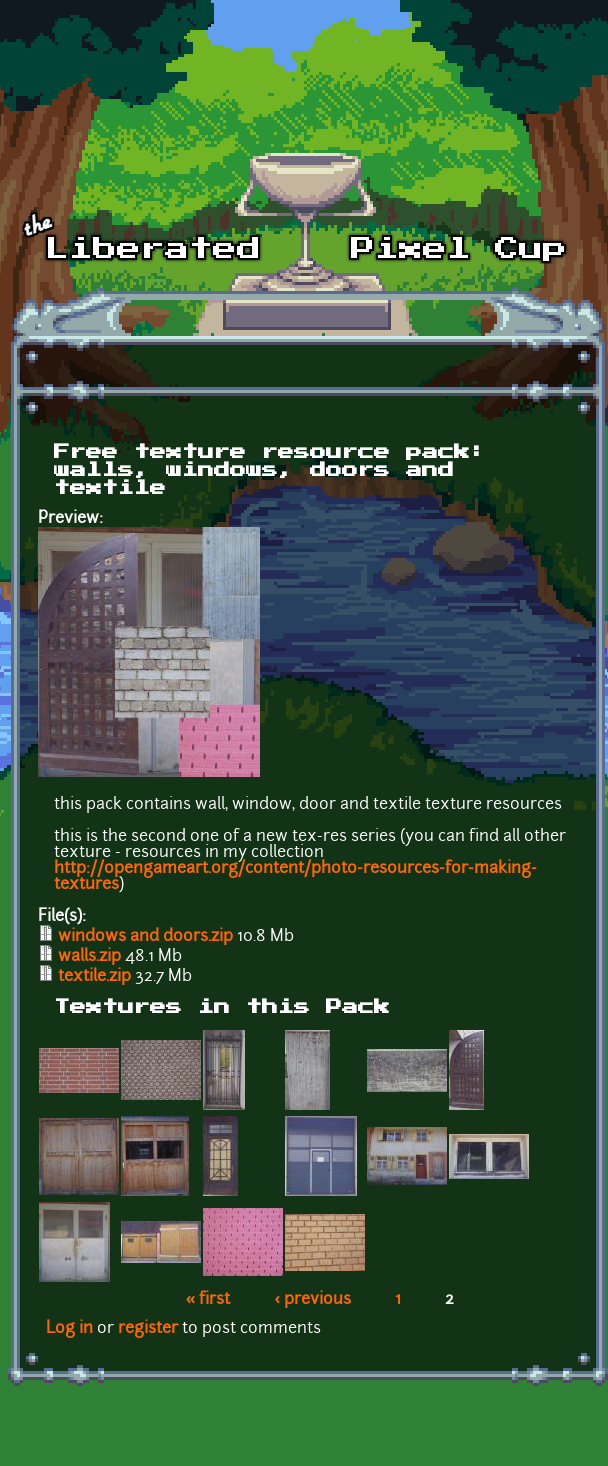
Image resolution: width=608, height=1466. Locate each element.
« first (208, 1300)
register (148, 1329)
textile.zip (94, 977)
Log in (69, 1329)
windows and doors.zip (145, 937)
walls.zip (89, 957)
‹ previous (312, 1300)
